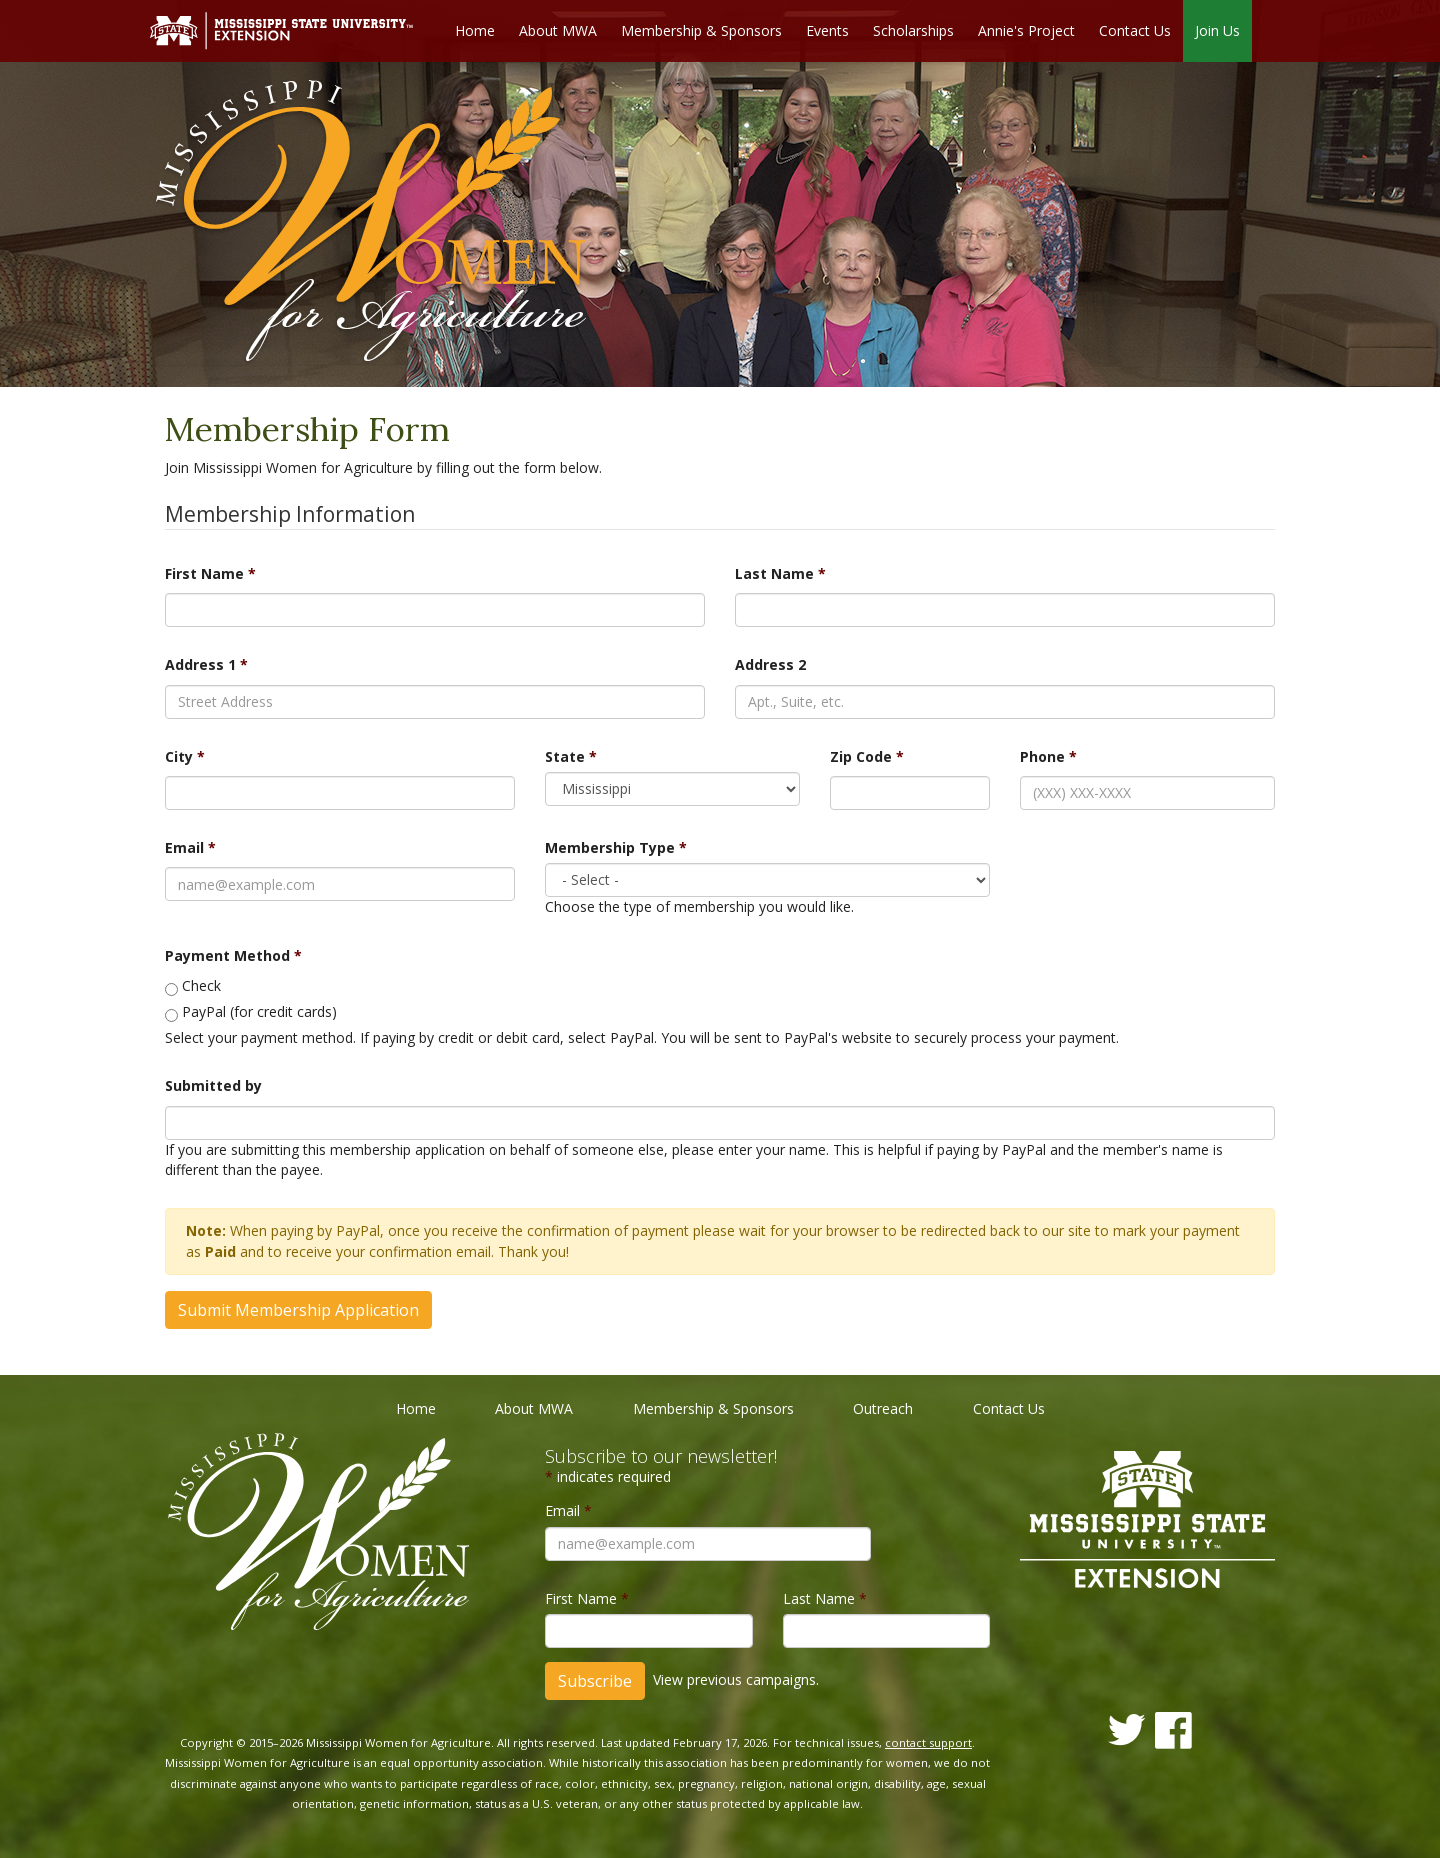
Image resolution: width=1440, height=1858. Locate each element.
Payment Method (233, 955)
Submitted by (213, 1086)
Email (190, 847)
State (571, 756)
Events (827, 30)
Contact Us (1135, 30)
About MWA (558, 30)
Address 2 (770, 665)
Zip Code (867, 756)
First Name (210, 573)
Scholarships (913, 30)
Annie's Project (1026, 30)
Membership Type (616, 847)
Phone (1048, 756)
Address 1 (206, 665)
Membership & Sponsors (701, 30)
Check (201, 986)
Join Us (1217, 30)
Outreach (883, 1408)
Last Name (780, 573)
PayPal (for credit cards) (259, 1012)
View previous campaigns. (736, 1679)
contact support (928, 1742)
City (185, 756)
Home (475, 30)
